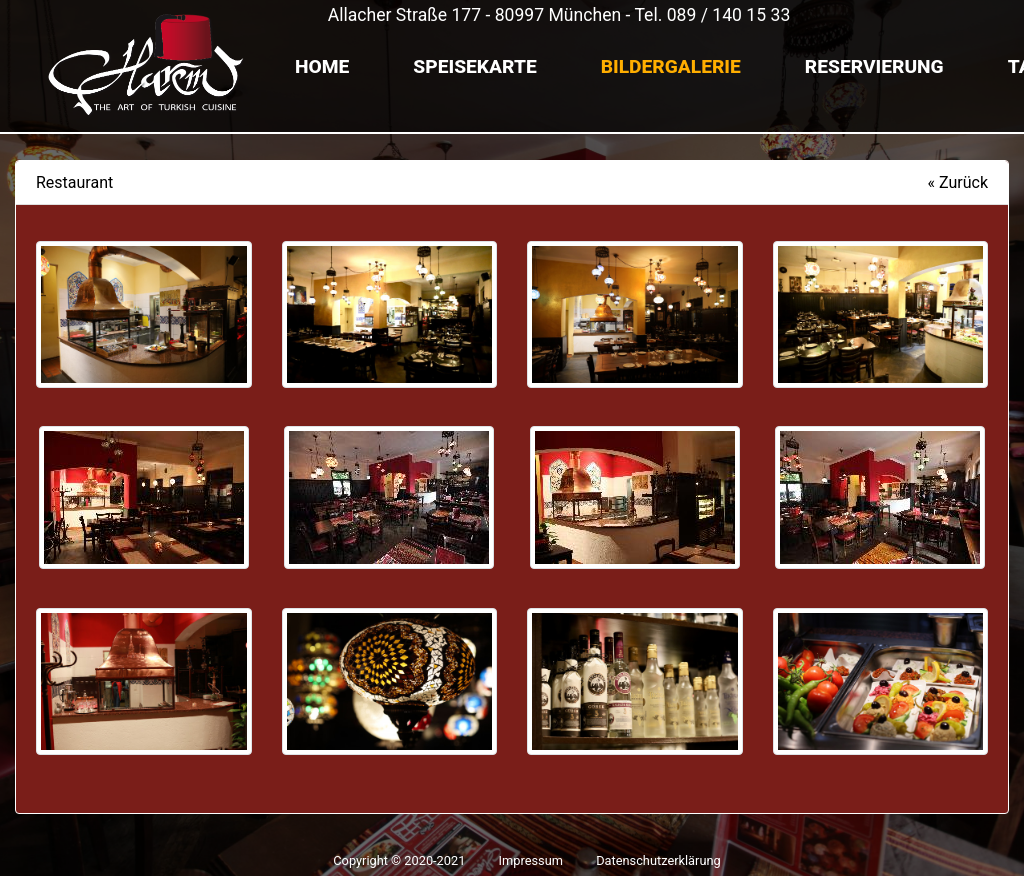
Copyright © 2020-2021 (400, 860)
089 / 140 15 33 (729, 15)
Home (322, 66)
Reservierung (874, 66)
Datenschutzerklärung (658, 860)
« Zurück (958, 182)
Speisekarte (474, 66)
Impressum (531, 860)
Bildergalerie (671, 66)
